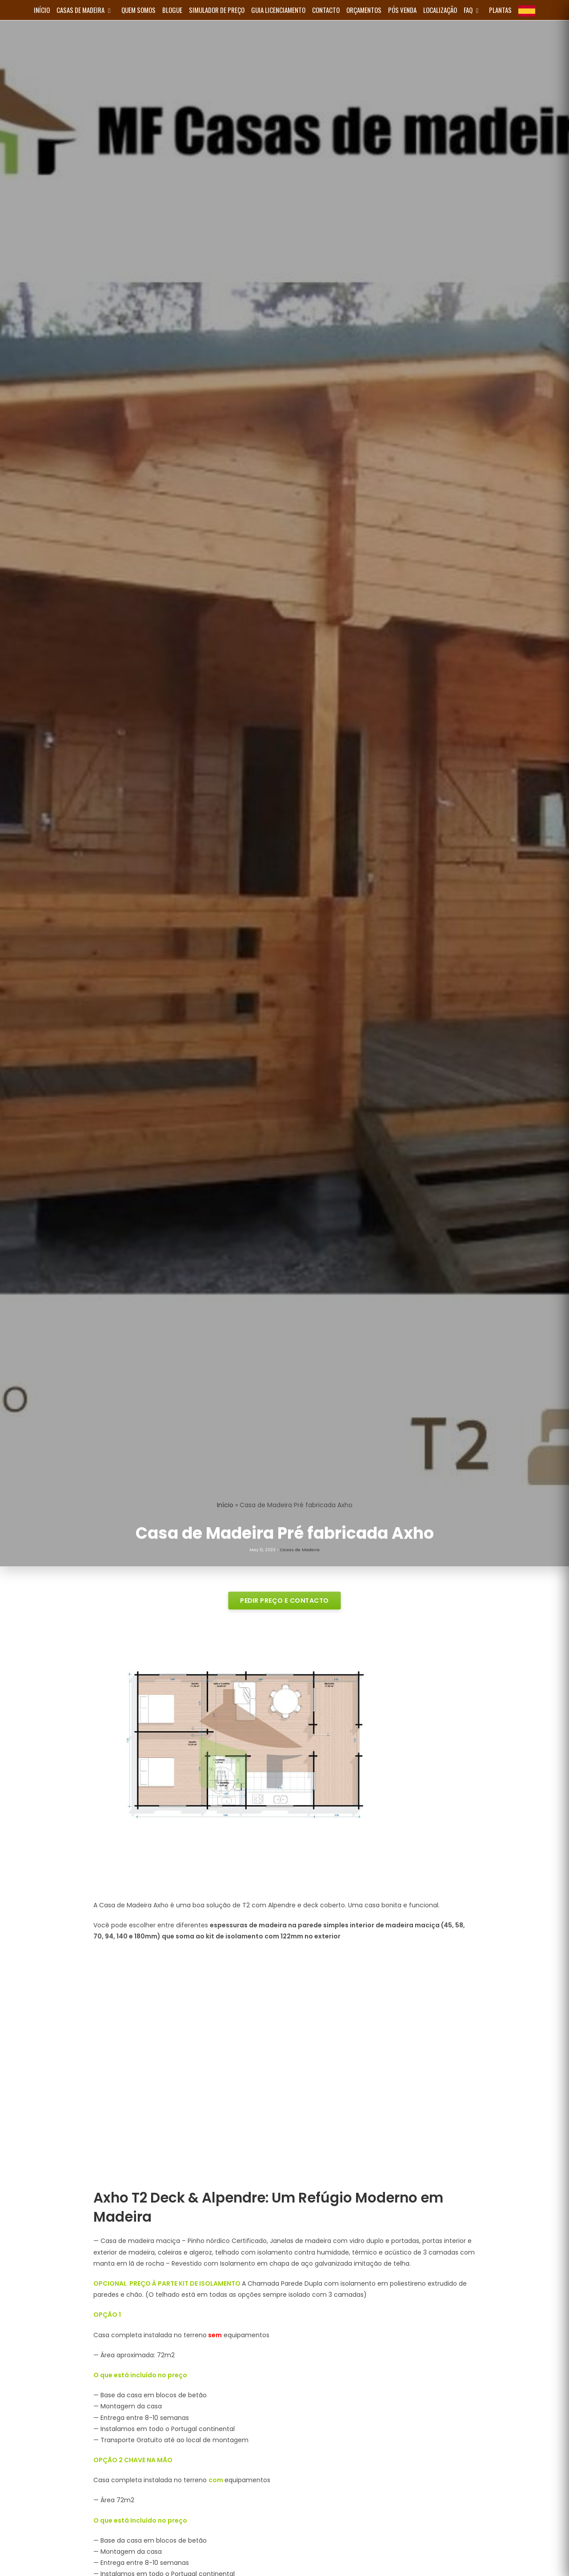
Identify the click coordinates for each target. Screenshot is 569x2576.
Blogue (172, 10)
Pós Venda (402, 10)
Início (225, 1505)
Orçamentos (363, 10)
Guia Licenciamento (278, 10)
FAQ (473, 10)
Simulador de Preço (216, 10)
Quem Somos (138, 10)
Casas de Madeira (85, 10)
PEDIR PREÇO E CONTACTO (284, 1600)
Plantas (500, 10)
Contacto (326, 10)
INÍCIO (42, 10)
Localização (440, 10)
